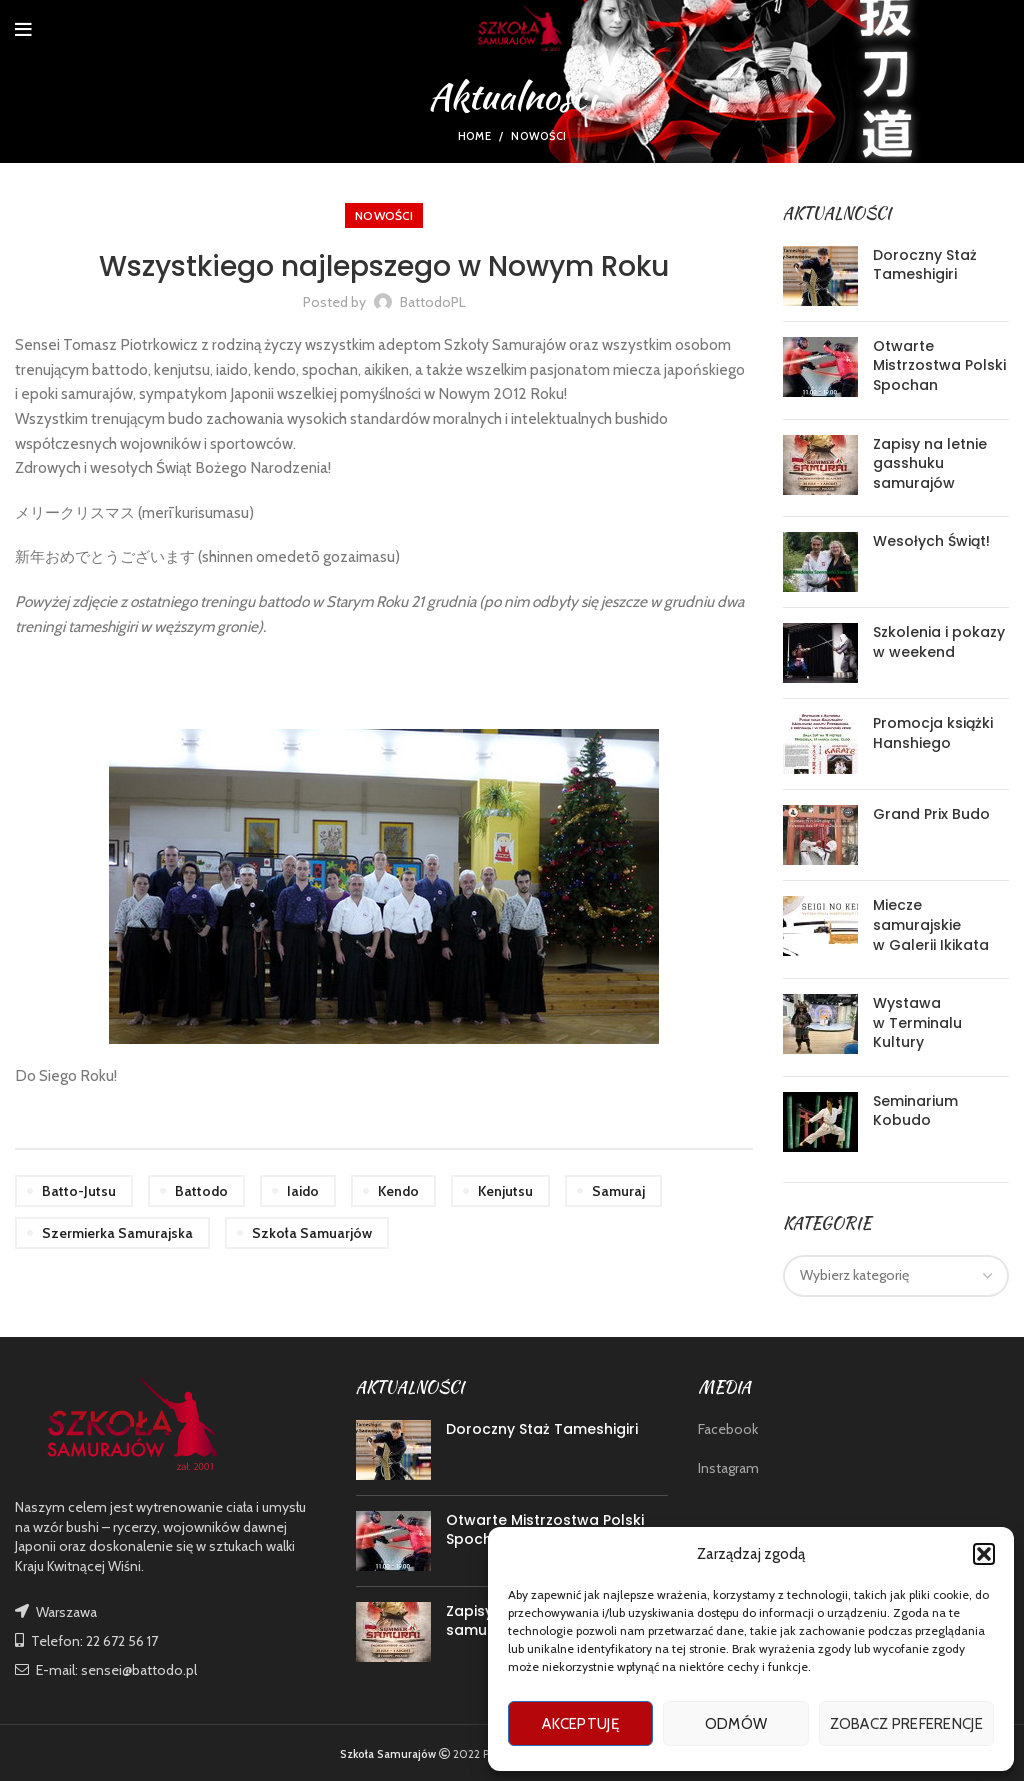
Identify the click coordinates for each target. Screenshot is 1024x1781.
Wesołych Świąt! (931, 541)
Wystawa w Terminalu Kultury (917, 1022)
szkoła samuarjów (312, 1233)
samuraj (618, 1191)
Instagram (728, 1468)
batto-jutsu (79, 1191)
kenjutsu (505, 1191)
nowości (538, 136)
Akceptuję (580, 1724)
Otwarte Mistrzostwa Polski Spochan (939, 365)
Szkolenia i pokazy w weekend (939, 642)
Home (474, 136)
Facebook (728, 1429)
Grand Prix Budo (931, 814)
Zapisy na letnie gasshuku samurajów (930, 463)
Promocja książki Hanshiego (933, 733)
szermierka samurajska (117, 1233)
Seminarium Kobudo (915, 1111)
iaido (303, 1191)
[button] (984, 1554)
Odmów (736, 1724)
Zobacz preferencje (906, 1724)
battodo (201, 1191)
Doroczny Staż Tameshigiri (925, 265)
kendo (398, 1191)
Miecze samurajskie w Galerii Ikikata (931, 924)
